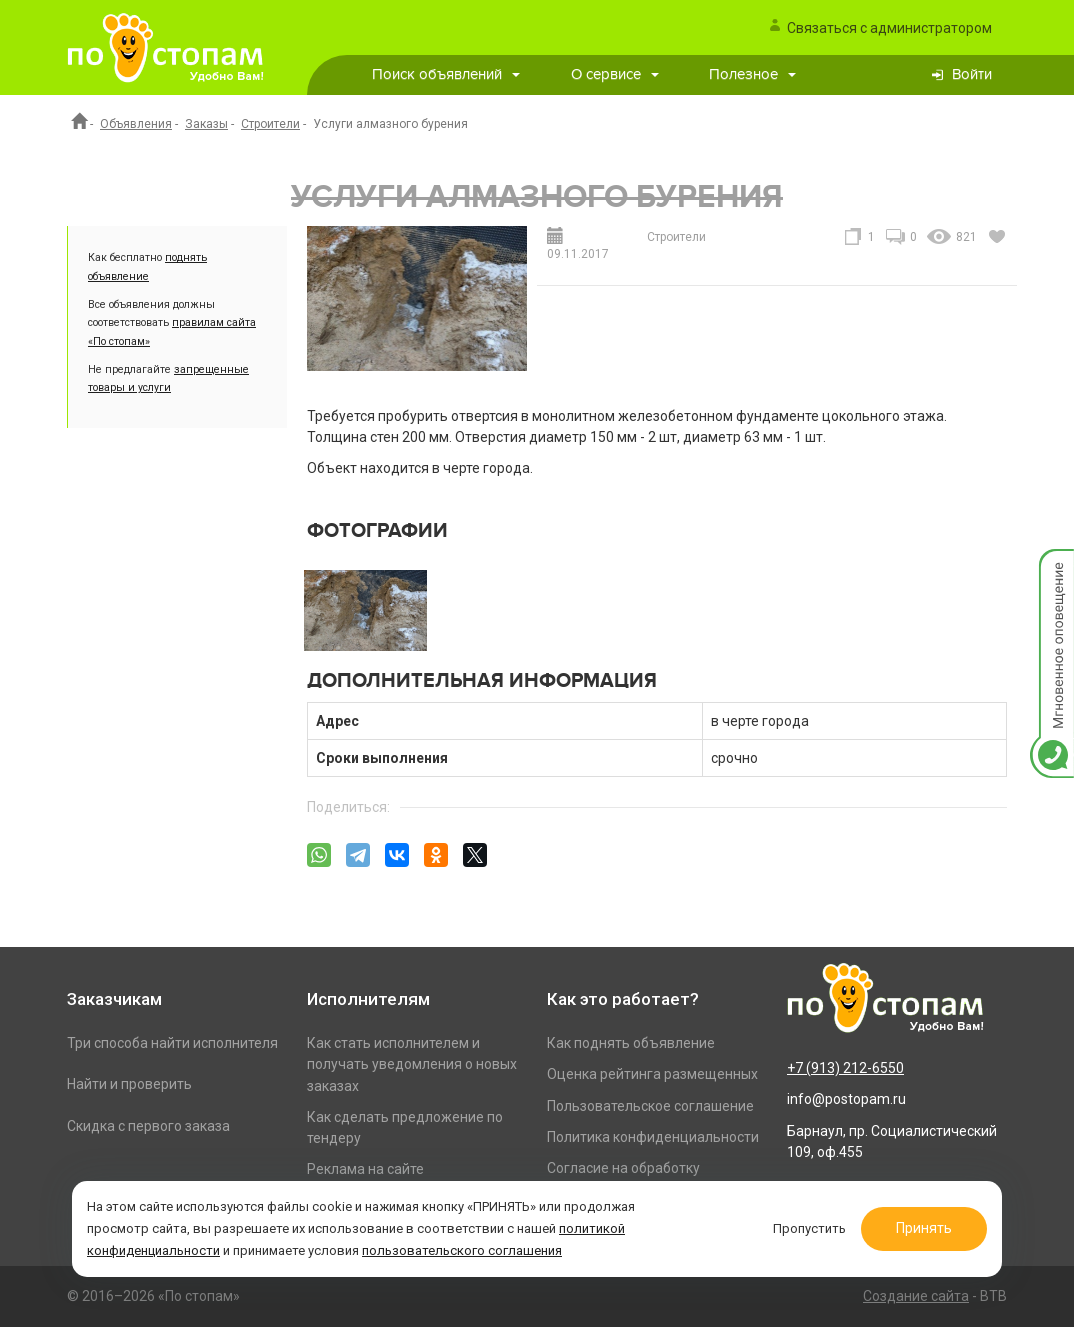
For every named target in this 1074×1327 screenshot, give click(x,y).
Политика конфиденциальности (653, 1137)
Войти (972, 74)
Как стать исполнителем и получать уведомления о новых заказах (412, 1064)
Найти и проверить (129, 1084)
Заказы (206, 124)
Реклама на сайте (365, 1169)
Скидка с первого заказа (148, 1126)
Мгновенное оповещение (1052, 569)
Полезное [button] (752, 74)
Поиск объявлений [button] (446, 74)
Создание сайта (916, 1296)
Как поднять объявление (631, 1043)
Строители (270, 124)
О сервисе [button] (615, 74)
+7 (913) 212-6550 (845, 1068)
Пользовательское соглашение (650, 1106)
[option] (365, 610)
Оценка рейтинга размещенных (652, 1074)
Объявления (136, 124)
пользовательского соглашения (462, 1250)
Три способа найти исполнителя (172, 1043)
